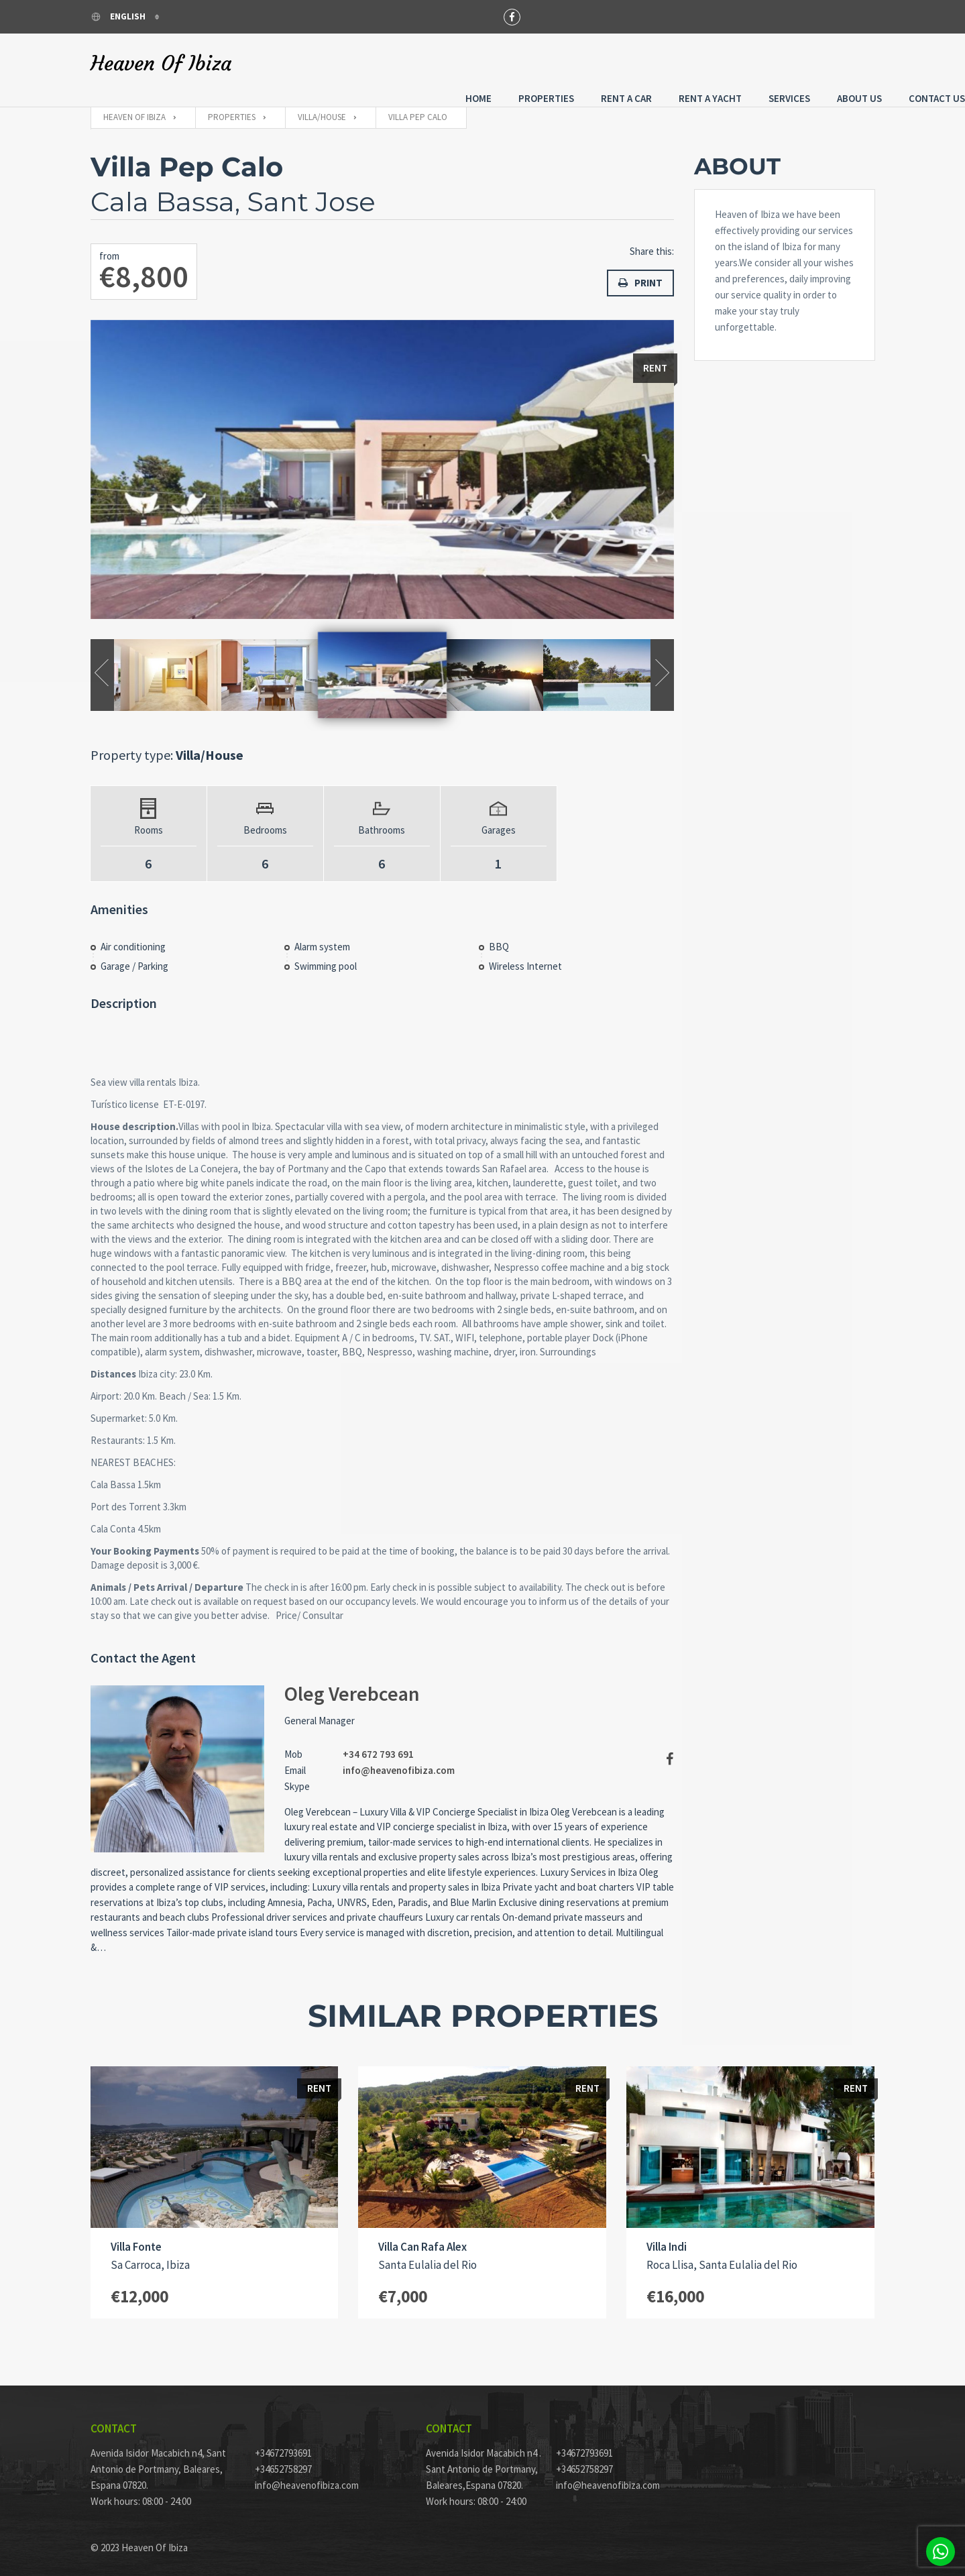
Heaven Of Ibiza (161, 64)
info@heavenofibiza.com (399, 1759)
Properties (456, 62)
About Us (769, 62)
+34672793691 (283, 2443)
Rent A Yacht (620, 62)
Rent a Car (536, 62)
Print (640, 270)
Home (389, 62)
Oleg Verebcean (352, 1682)
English (119, 16)
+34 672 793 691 (378, 1743)
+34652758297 (283, 2459)
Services (699, 62)
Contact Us (847, 62)
